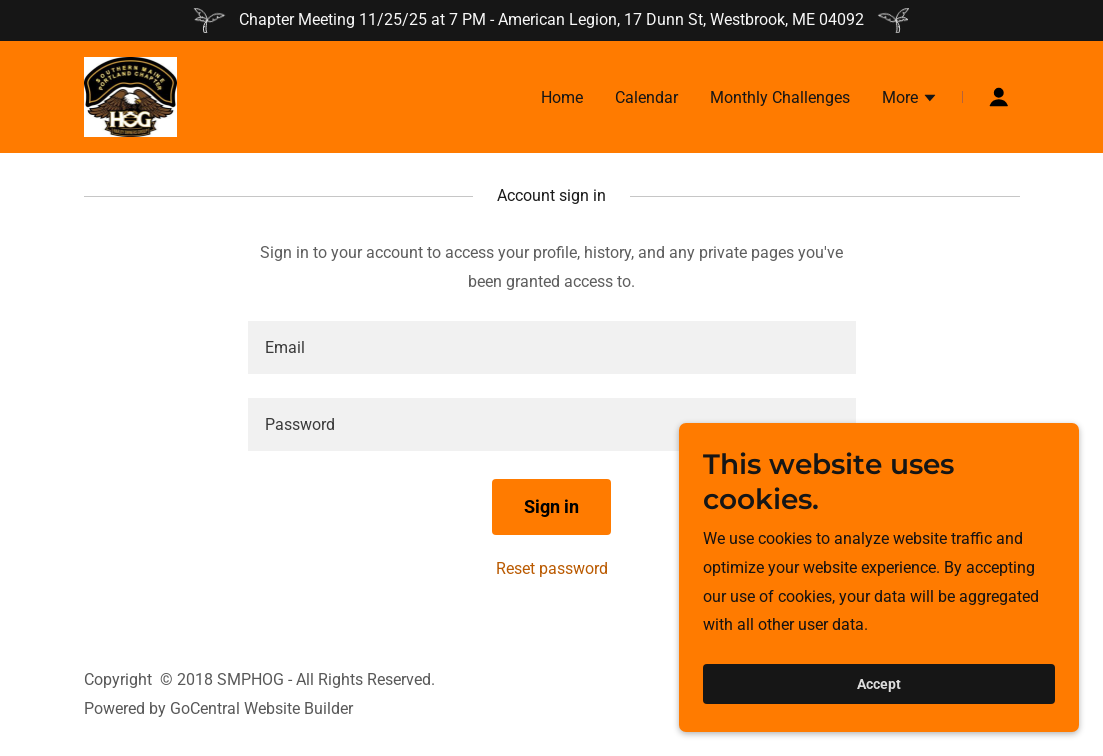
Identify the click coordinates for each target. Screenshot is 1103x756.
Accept (879, 698)
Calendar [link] (646, 97)
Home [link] (562, 97)
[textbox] (552, 347)
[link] (131, 95)
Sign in (551, 506)
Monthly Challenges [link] (780, 97)
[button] (910, 100)
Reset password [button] (552, 568)
